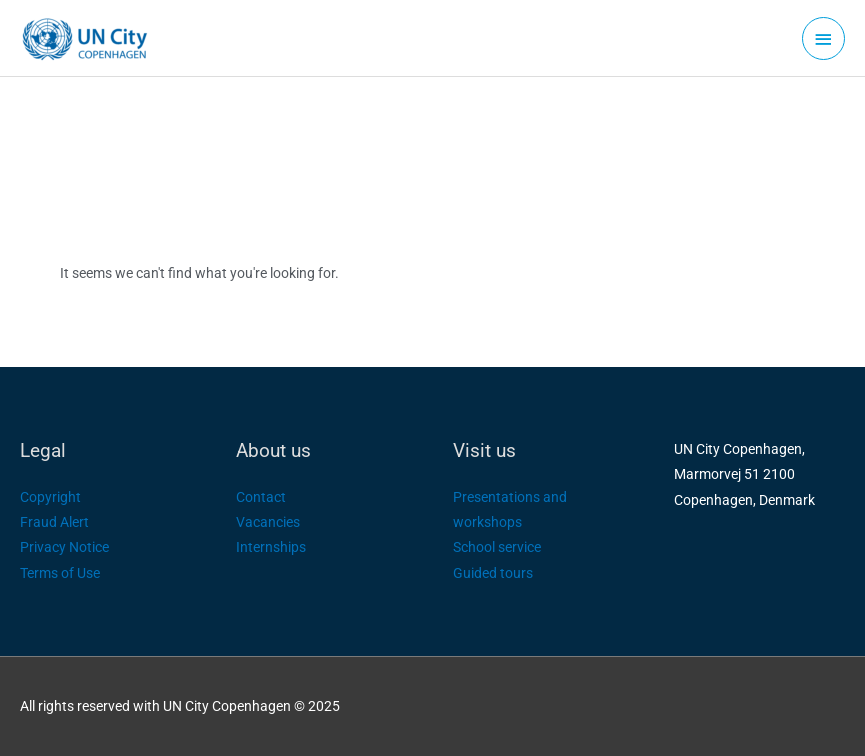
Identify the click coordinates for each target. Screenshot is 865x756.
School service (497, 547)
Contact (261, 497)
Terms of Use (60, 573)
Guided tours (493, 573)
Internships (271, 547)
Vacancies (268, 522)
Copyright (50, 497)
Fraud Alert (54, 522)
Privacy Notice (64, 547)
